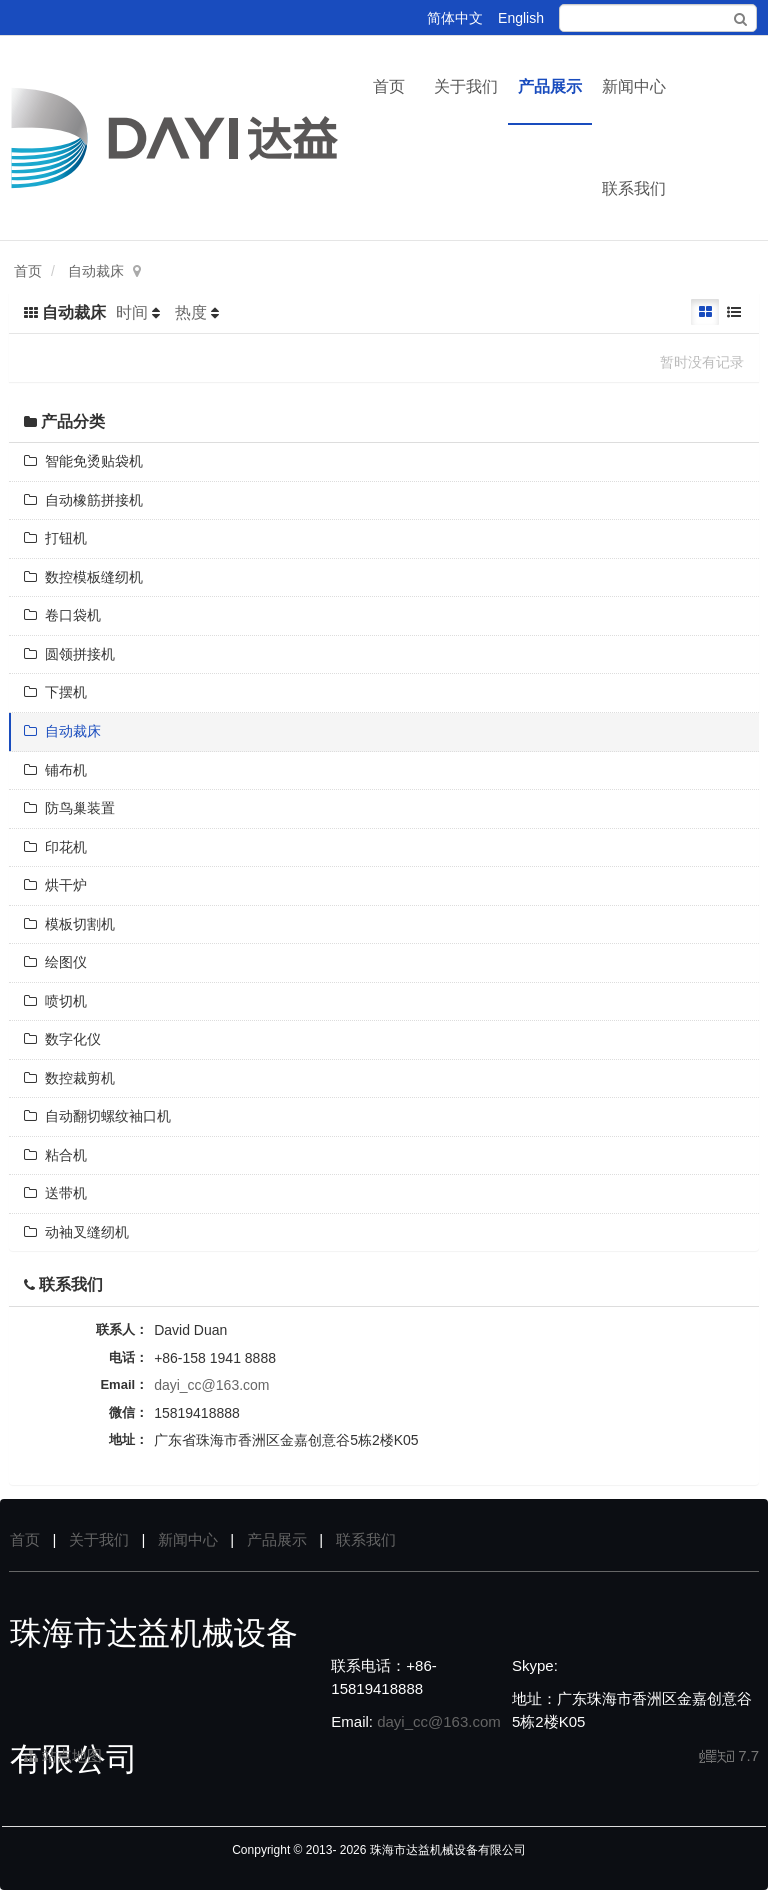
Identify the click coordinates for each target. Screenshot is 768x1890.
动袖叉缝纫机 (76, 1232)
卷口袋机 (62, 615)
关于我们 (466, 86)
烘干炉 (55, 885)
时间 (132, 312)
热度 (191, 312)
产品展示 (550, 86)
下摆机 (55, 692)
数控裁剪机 (69, 1078)
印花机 (55, 847)
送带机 (55, 1193)
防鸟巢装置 (69, 808)
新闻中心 (634, 86)
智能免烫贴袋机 (83, 461)
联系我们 (634, 188)
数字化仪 (62, 1039)
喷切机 (55, 1001)
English (521, 18)
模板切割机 (69, 924)
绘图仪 (55, 962)
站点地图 (63, 1755)
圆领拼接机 (69, 654)
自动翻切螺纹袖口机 (97, 1116)
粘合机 (55, 1155)
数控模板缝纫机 (83, 577)
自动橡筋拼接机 (83, 500)
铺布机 (55, 770)
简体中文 (455, 18)
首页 (389, 86)
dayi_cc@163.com (211, 1385)
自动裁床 (96, 271)
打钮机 (55, 538)
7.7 (729, 1757)
